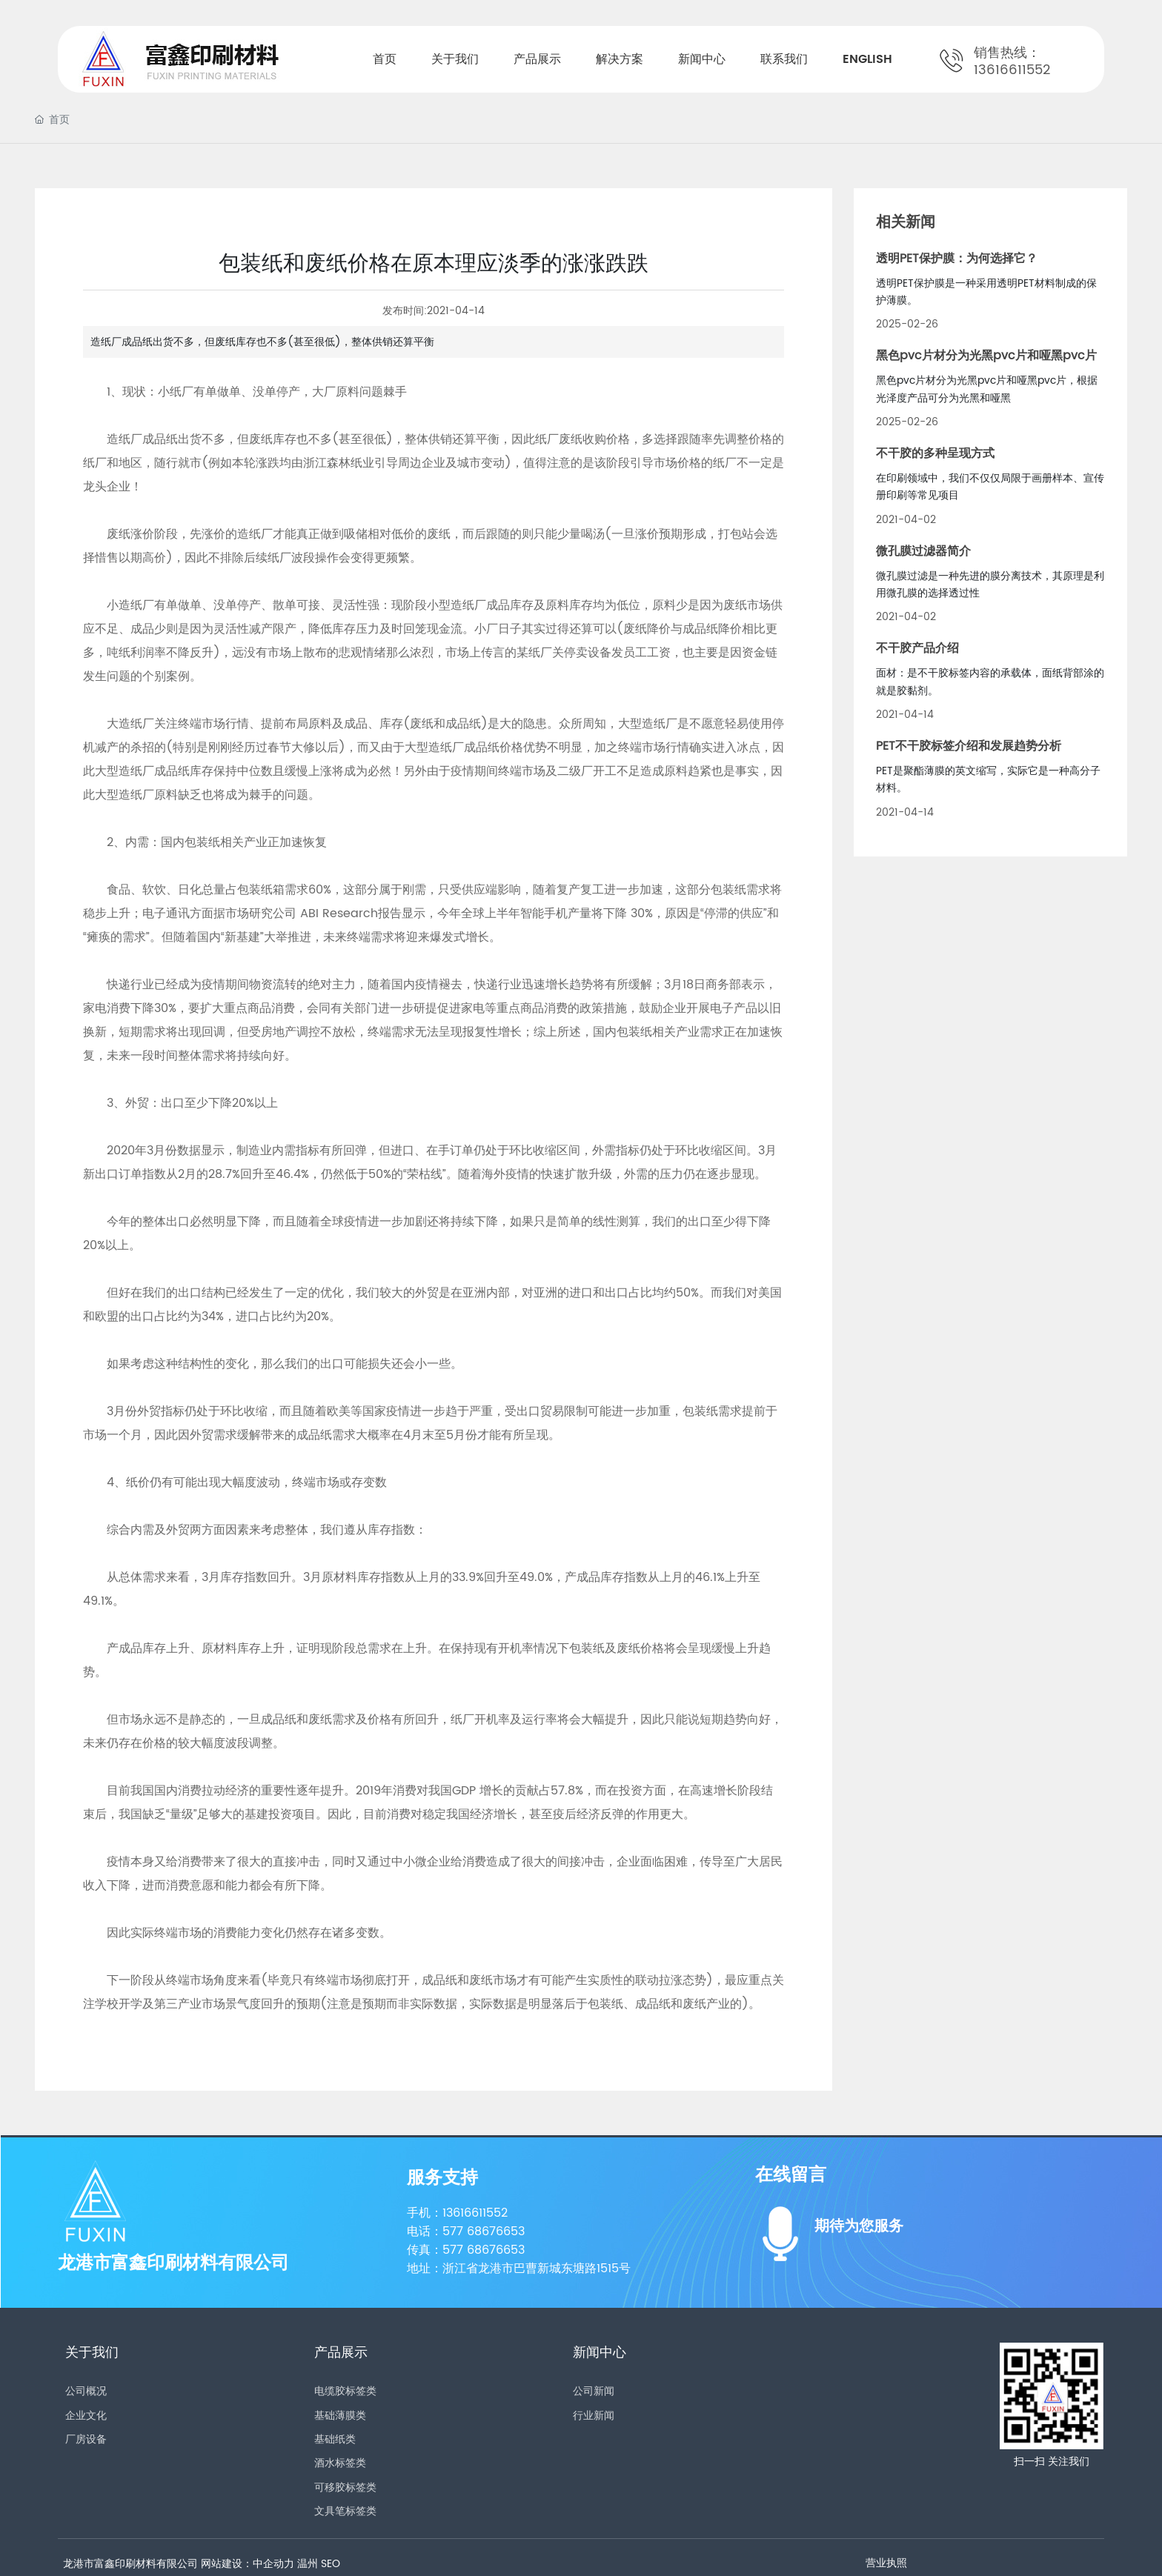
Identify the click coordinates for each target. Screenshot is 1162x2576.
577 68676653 (483, 2231)
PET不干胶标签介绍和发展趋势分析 (968, 746)
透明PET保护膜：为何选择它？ (957, 258)
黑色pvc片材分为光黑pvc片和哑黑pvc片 (986, 355)
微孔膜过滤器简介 (923, 551)
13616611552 (1012, 70)
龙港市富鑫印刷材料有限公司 (173, 2263)
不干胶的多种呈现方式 (935, 453)
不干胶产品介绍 (917, 648)
